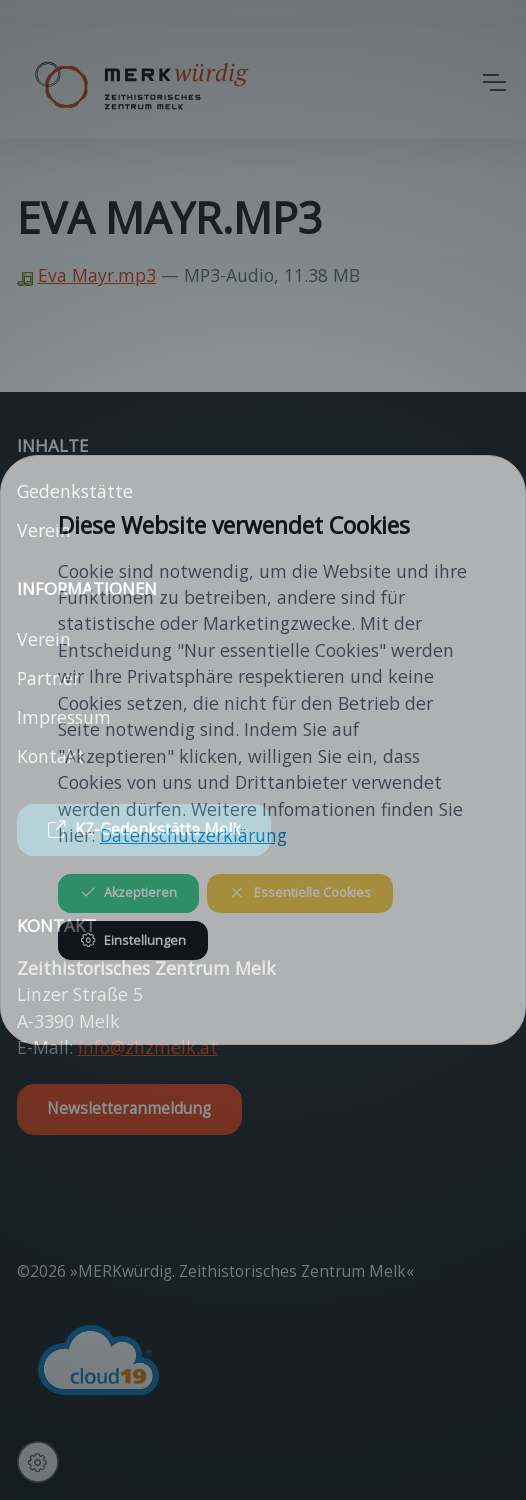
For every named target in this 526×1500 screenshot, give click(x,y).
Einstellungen (133, 940)
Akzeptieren (128, 892)
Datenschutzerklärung (193, 835)
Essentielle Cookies (299, 892)
